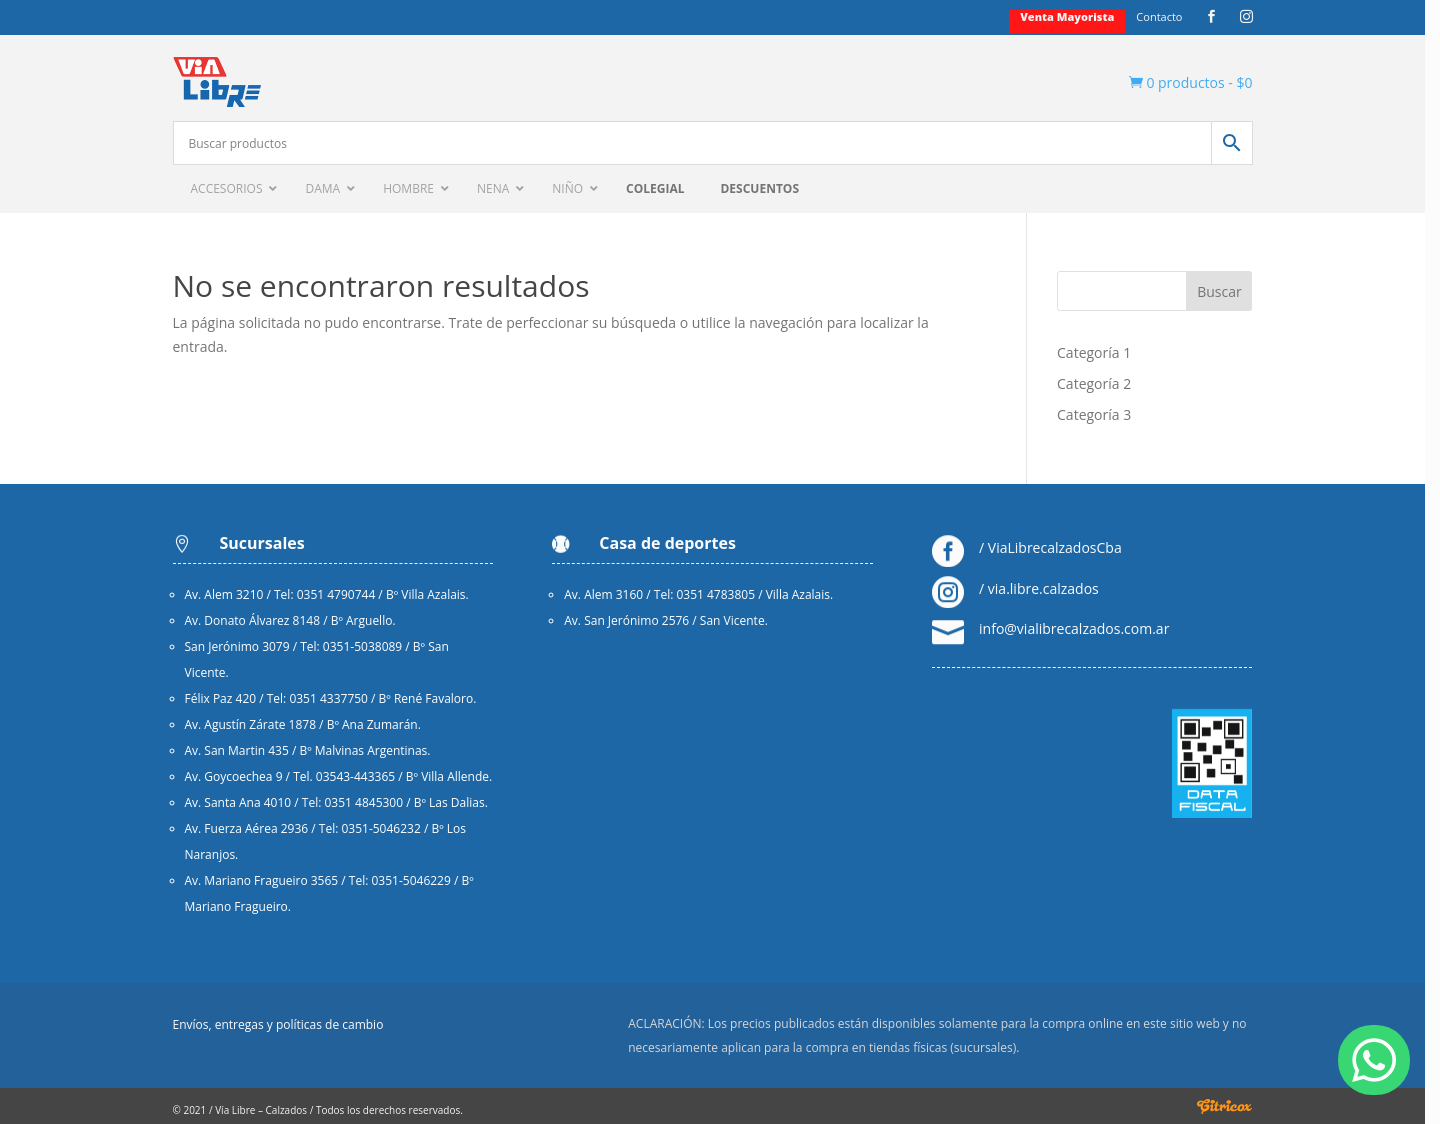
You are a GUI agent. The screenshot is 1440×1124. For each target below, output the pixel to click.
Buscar (1227, 291)
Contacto (1167, 17)
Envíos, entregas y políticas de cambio (285, 1025)
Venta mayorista (1075, 17)
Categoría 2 (1102, 383)
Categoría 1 (1102, 352)
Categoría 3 (1102, 414)
